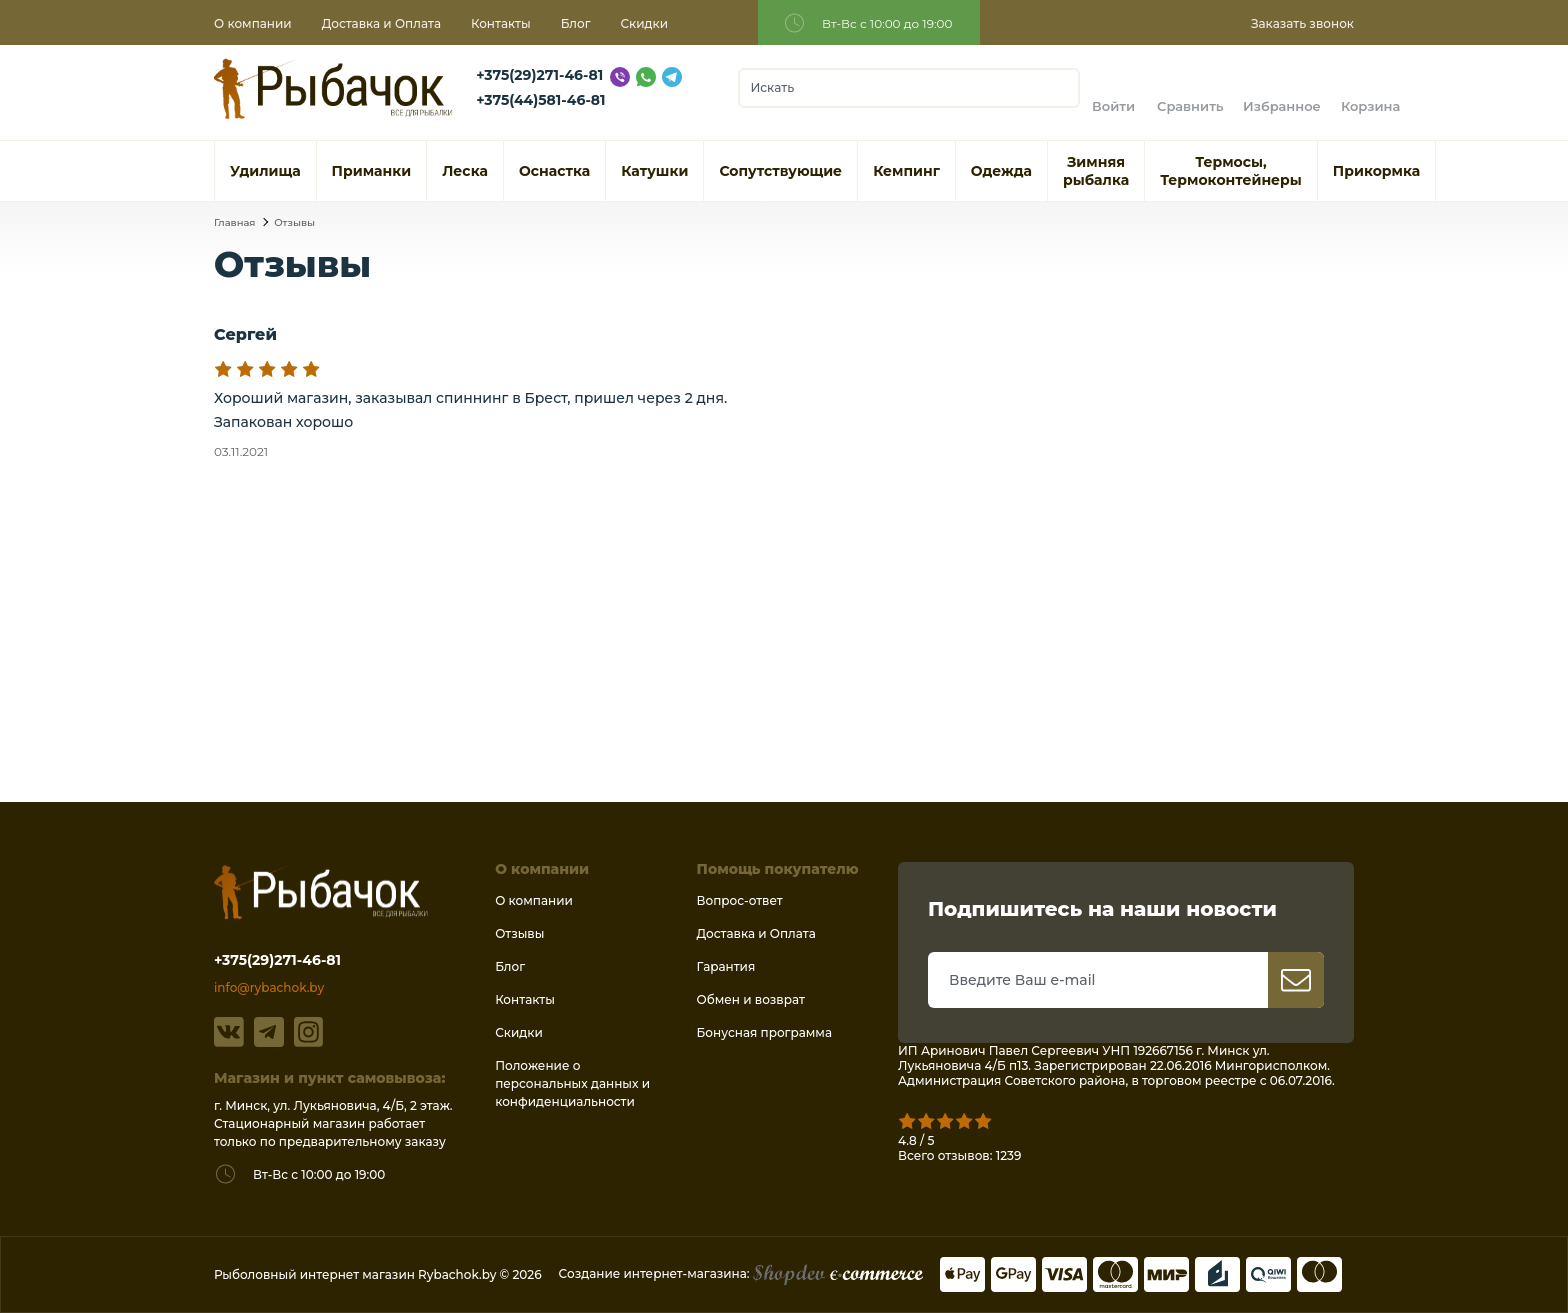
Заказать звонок (1302, 23)
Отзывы (294, 222)
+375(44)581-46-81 (540, 100)
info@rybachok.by (269, 987)
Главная (234, 222)
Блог (576, 23)
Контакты (501, 23)
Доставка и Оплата (381, 23)
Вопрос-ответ (740, 900)
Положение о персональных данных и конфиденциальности (572, 1083)
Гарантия (726, 966)
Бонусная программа (764, 1032)
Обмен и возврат (751, 999)
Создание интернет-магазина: (741, 1273)
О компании (253, 23)
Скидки (645, 23)
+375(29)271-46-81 (539, 75)
